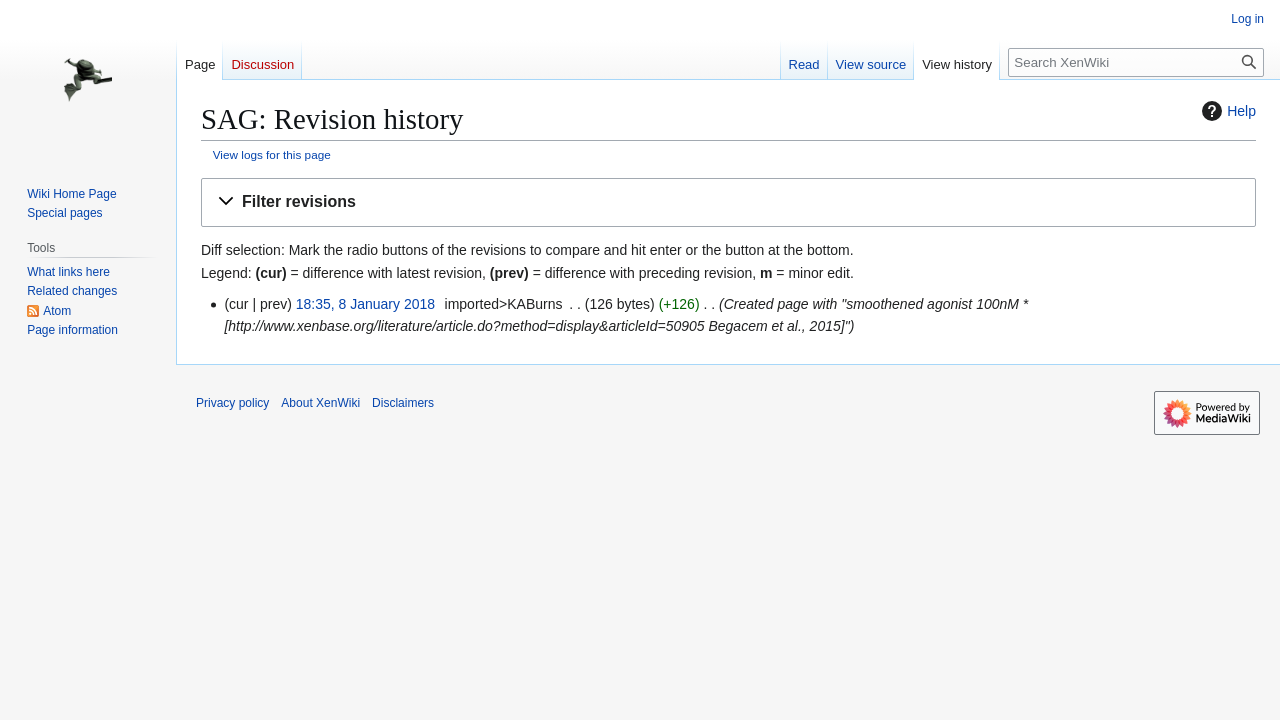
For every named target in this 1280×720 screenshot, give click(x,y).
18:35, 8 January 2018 (365, 304)
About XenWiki (320, 403)
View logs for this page (272, 154)
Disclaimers (403, 403)
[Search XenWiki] (1136, 62)
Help (1226, 111)
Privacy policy (232, 403)
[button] (728, 202)
